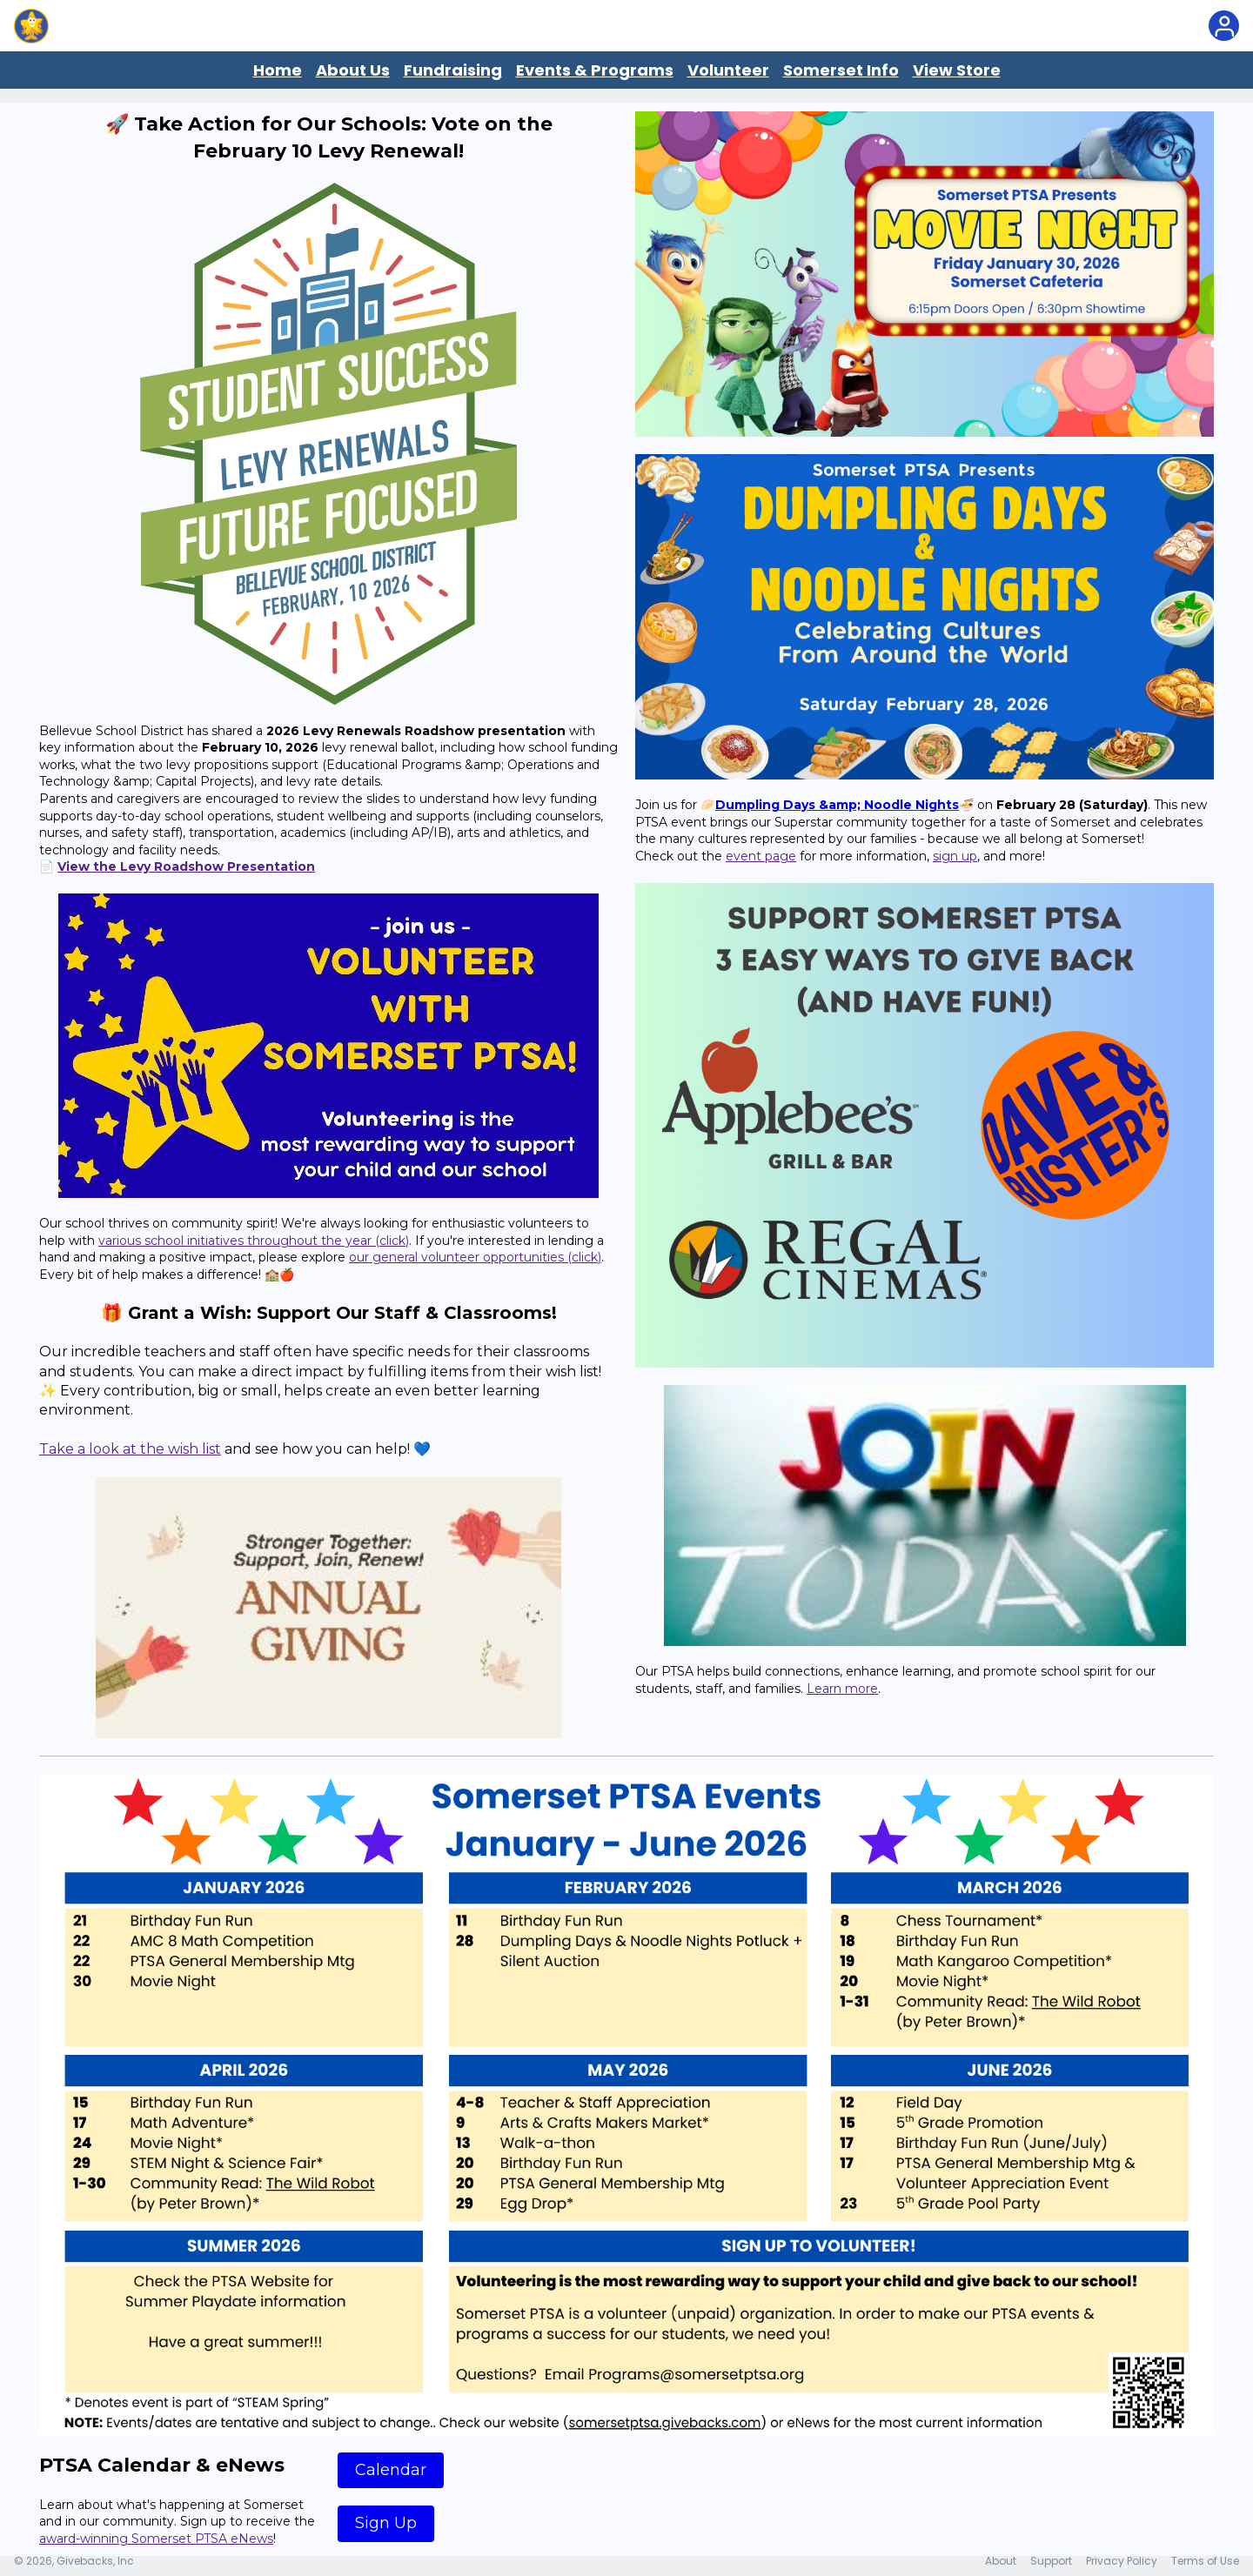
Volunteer (728, 70)
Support (1051, 2560)
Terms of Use (1205, 2560)
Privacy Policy (1121, 2560)
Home (277, 70)
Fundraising (453, 70)
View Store (957, 70)
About (1000, 2560)
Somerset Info (841, 70)
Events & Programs (594, 70)
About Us (353, 70)
